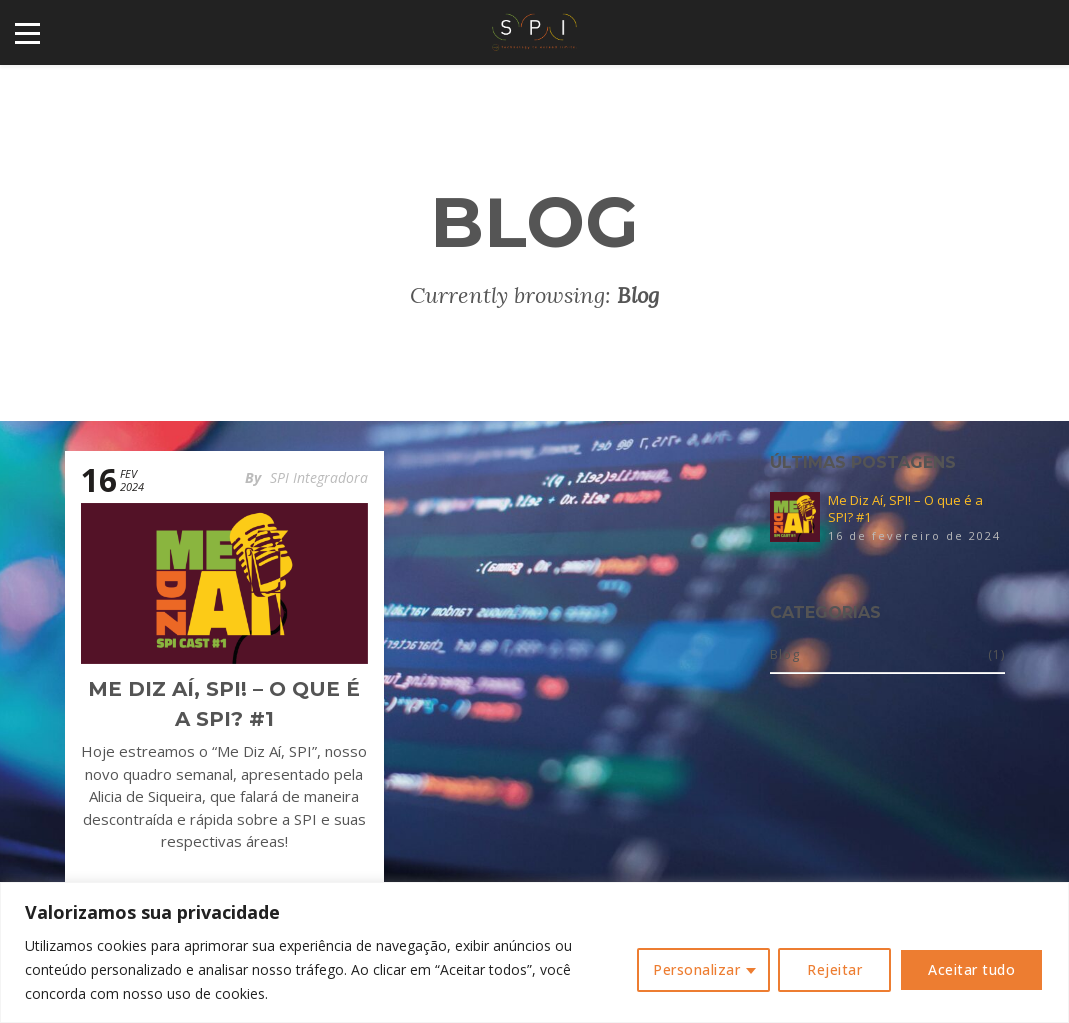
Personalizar (696, 969)
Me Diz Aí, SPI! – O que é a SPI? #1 (905, 509)
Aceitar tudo (971, 969)
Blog (785, 654)
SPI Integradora (319, 477)
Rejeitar (834, 969)
